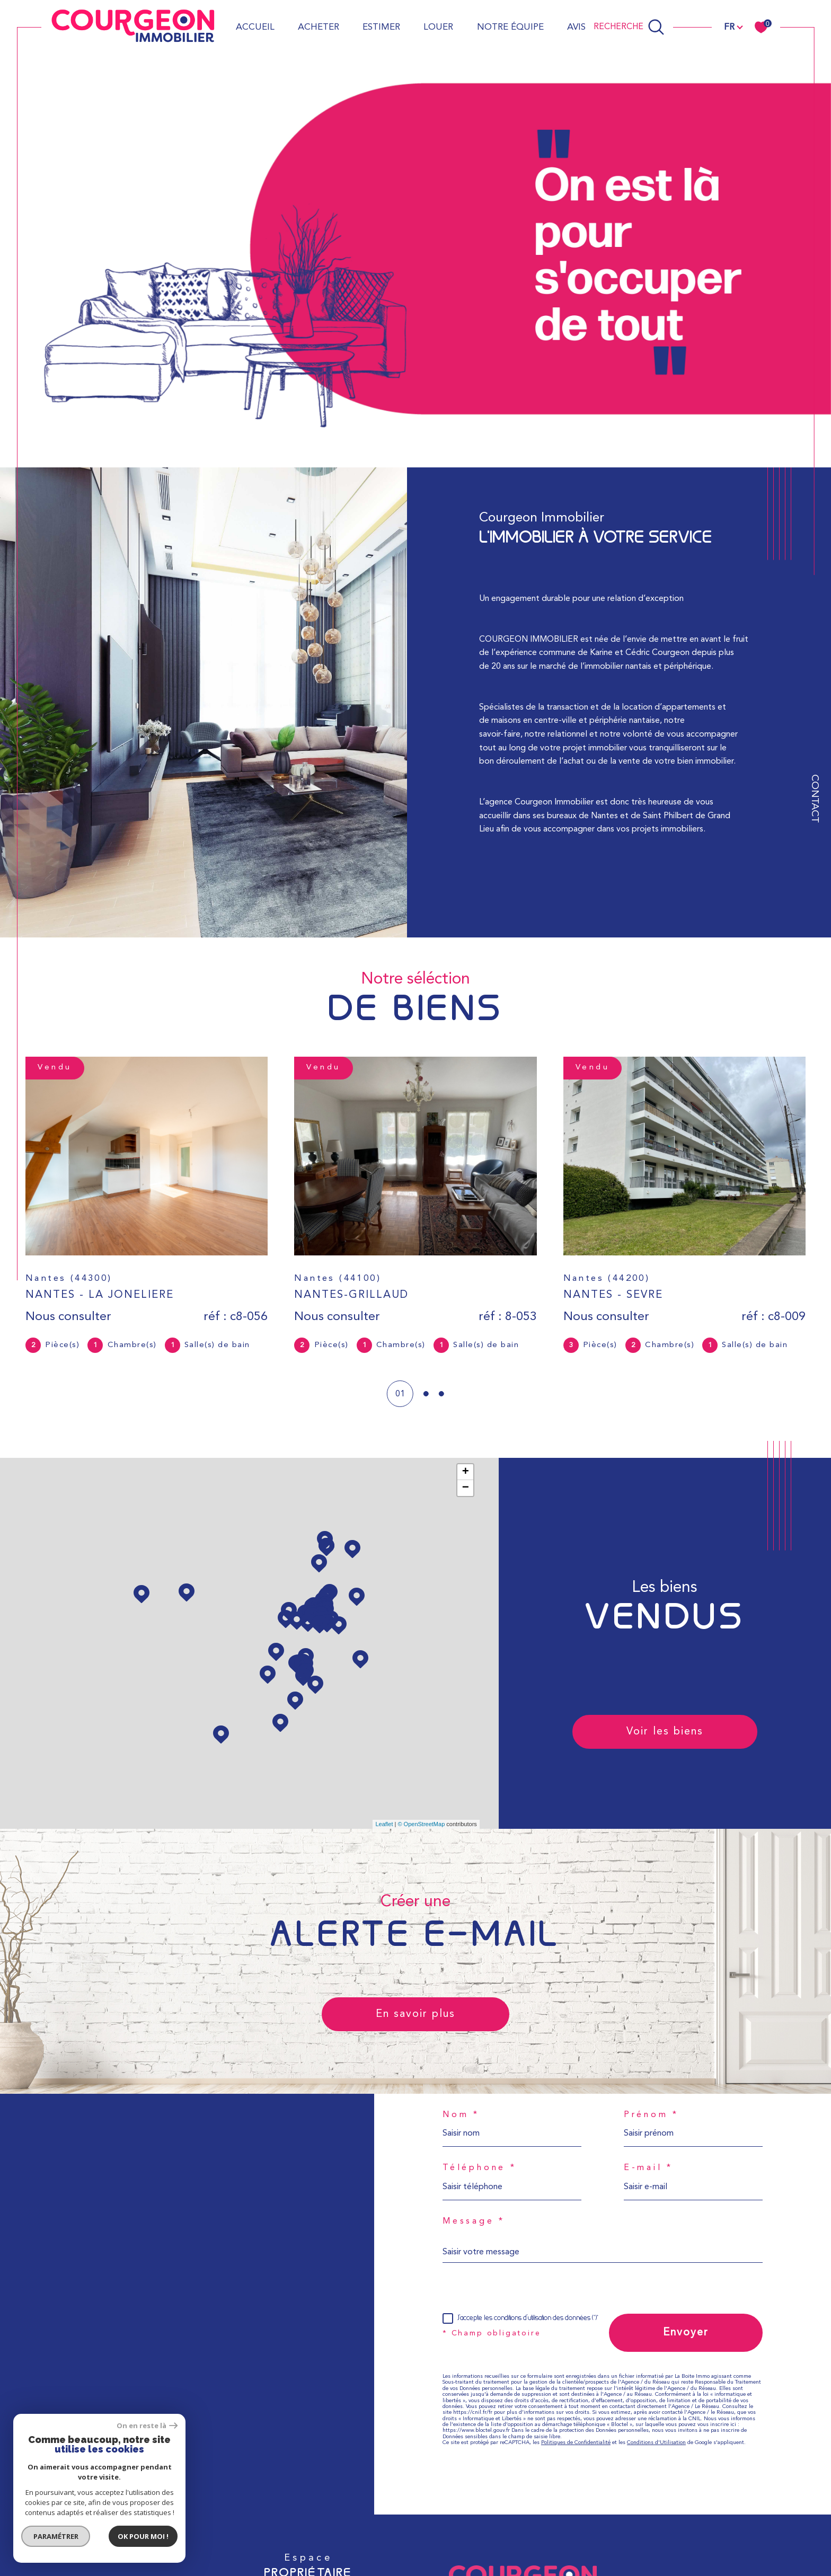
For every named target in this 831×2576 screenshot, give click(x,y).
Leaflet (384, 1824)
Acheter (318, 27)
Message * (474, 2221)
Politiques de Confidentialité (576, 2443)
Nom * (461, 2115)
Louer (438, 27)
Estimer (381, 27)
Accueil (255, 27)
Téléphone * (480, 2168)
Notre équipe (510, 27)
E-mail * (648, 2168)
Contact (814, 798)
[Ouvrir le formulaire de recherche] (629, 27)
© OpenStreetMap (421, 1824)
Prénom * (651, 2115)
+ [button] (465, 1472)
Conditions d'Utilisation (656, 2443)
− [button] (465, 1488)
